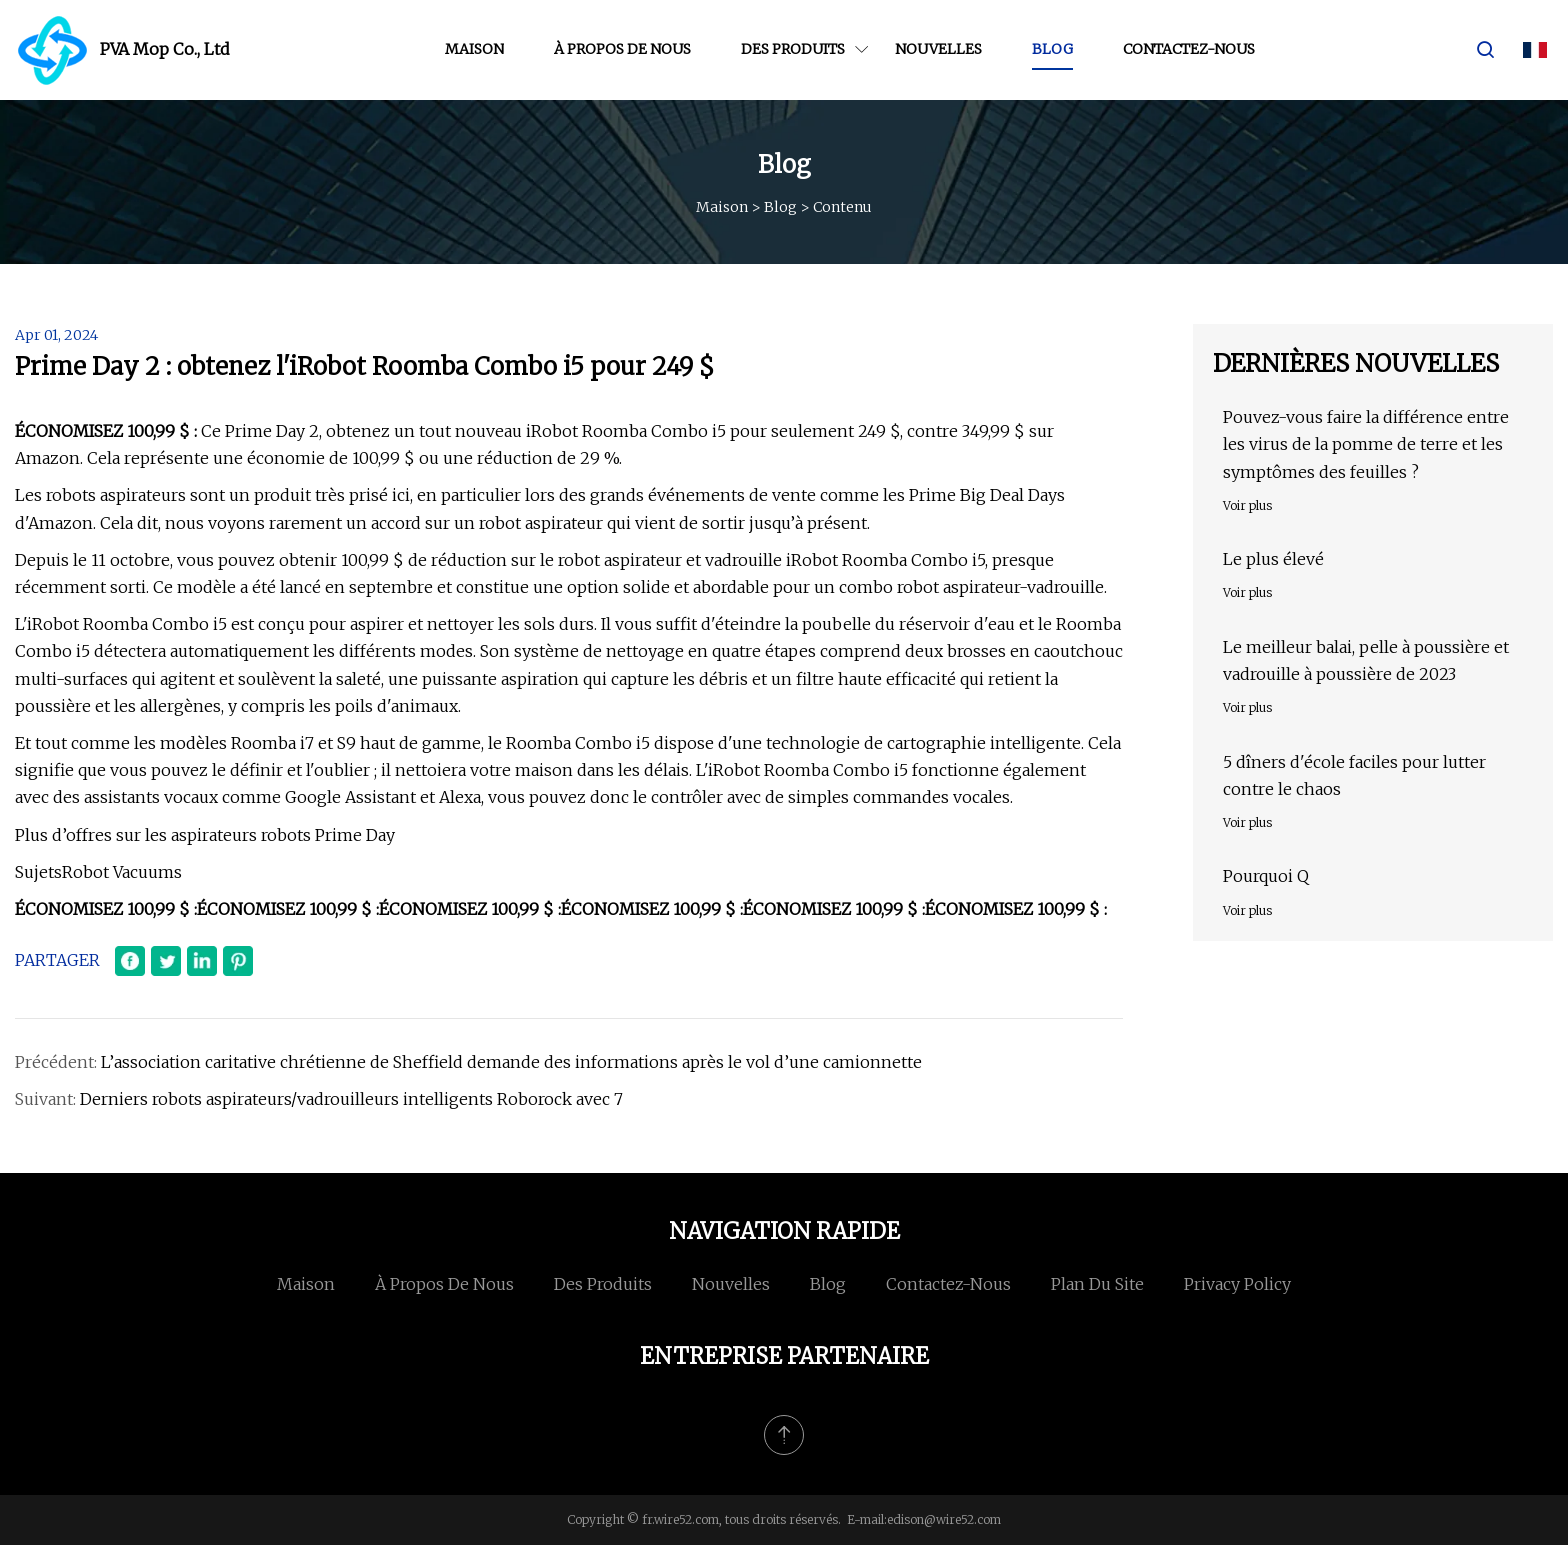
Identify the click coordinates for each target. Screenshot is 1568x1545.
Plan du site (1097, 1284)
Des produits (793, 49)
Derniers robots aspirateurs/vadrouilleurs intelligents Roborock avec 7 (351, 1099)
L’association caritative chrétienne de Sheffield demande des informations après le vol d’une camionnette (511, 1062)
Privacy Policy (1237, 1284)
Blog (1052, 49)
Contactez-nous (1189, 49)
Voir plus (1247, 505)
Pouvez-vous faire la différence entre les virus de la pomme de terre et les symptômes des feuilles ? (1366, 444)
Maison (474, 49)
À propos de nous (622, 49)
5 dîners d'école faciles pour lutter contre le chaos (1354, 775)
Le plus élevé (1273, 559)
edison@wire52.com (944, 1519)
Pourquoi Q (1266, 876)
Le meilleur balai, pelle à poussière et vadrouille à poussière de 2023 (1366, 660)
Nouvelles (938, 49)
